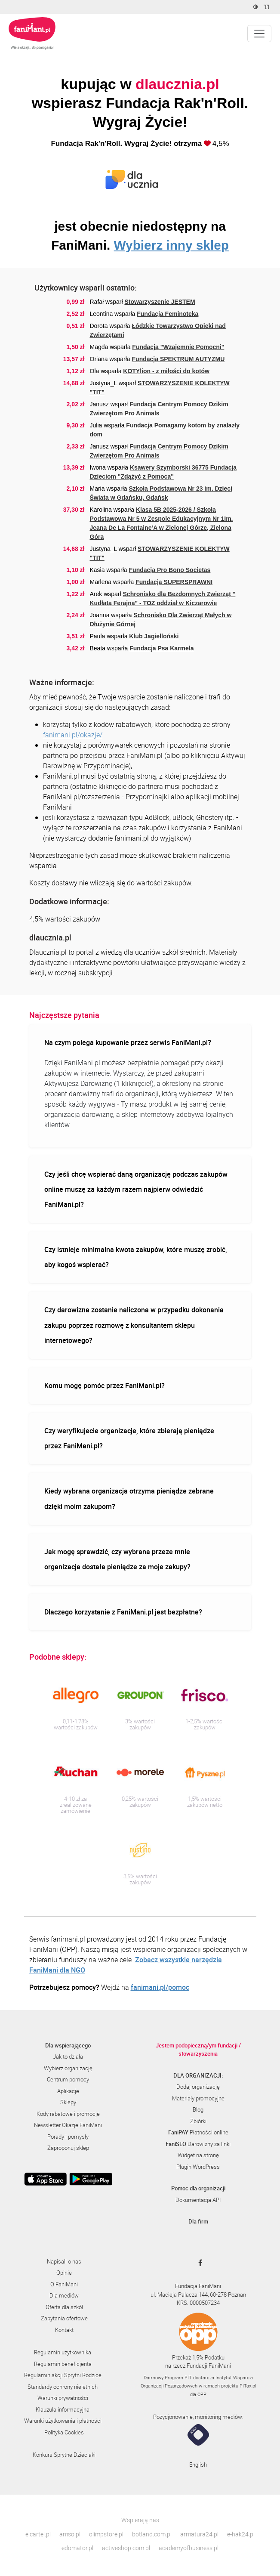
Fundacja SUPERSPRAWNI (173, 581)
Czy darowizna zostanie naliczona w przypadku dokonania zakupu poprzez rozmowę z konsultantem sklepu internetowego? (134, 1325)
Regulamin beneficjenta (63, 2364)
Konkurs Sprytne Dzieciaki (64, 2454)
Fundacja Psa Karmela (161, 648)
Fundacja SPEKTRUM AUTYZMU (178, 359)
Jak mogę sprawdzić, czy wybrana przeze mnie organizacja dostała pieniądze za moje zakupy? (117, 1559)
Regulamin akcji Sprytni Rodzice (63, 2375)
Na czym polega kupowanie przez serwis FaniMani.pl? (127, 1042)
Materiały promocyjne (198, 2098)
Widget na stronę (198, 2155)
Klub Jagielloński (153, 636)
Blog (198, 2109)
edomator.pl (77, 2548)
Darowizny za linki (198, 2144)
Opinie (64, 2272)
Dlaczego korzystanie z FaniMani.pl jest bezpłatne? (123, 1612)
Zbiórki (198, 2121)
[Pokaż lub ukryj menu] (259, 33)
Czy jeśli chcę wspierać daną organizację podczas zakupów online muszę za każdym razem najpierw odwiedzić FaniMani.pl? (136, 1189)
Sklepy (68, 2102)
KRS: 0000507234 (198, 2303)
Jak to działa (68, 2056)
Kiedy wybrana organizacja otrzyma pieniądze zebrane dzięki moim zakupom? (129, 1498)
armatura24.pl (199, 2534)
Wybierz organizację (68, 2068)
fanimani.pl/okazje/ (72, 734)
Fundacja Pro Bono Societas (170, 569)
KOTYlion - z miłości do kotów (166, 371)
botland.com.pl (152, 2534)
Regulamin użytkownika (62, 2352)
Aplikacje (68, 2091)
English (198, 2464)
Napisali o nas (64, 2261)
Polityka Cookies (64, 2432)
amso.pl (69, 2534)
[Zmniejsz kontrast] (256, 7)
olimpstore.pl (106, 2534)
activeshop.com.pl (126, 2548)
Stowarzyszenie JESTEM (159, 301)
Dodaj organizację (198, 2086)
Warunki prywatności (62, 2398)
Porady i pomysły (68, 2136)
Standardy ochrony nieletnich (63, 2386)
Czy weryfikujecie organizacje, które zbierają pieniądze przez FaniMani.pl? (129, 1438)
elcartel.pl (38, 2534)
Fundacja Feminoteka (167, 313)
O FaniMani (64, 2284)
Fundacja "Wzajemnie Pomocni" (178, 346)
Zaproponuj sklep (68, 2148)
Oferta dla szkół (64, 2307)
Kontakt (64, 2330)
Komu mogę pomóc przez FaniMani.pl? (104, 1385)
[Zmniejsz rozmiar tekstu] (267, 7)
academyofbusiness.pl (188, 2548)
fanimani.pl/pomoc (160, 1987)
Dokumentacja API (198, 2200)
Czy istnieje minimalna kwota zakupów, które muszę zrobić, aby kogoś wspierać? (135, 1257)
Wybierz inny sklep (171, 245)
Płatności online (198, 2132)
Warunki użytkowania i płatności (63, 2420)
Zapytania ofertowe (64, 2318)
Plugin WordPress (198, 2167)
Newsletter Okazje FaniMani (68, 2125)
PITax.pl (248, 2385)
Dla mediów (64, 2295)
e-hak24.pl (241, 2534)
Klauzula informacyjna (62, 2409)
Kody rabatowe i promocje (68, 2114)
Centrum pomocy (68, 2079)
